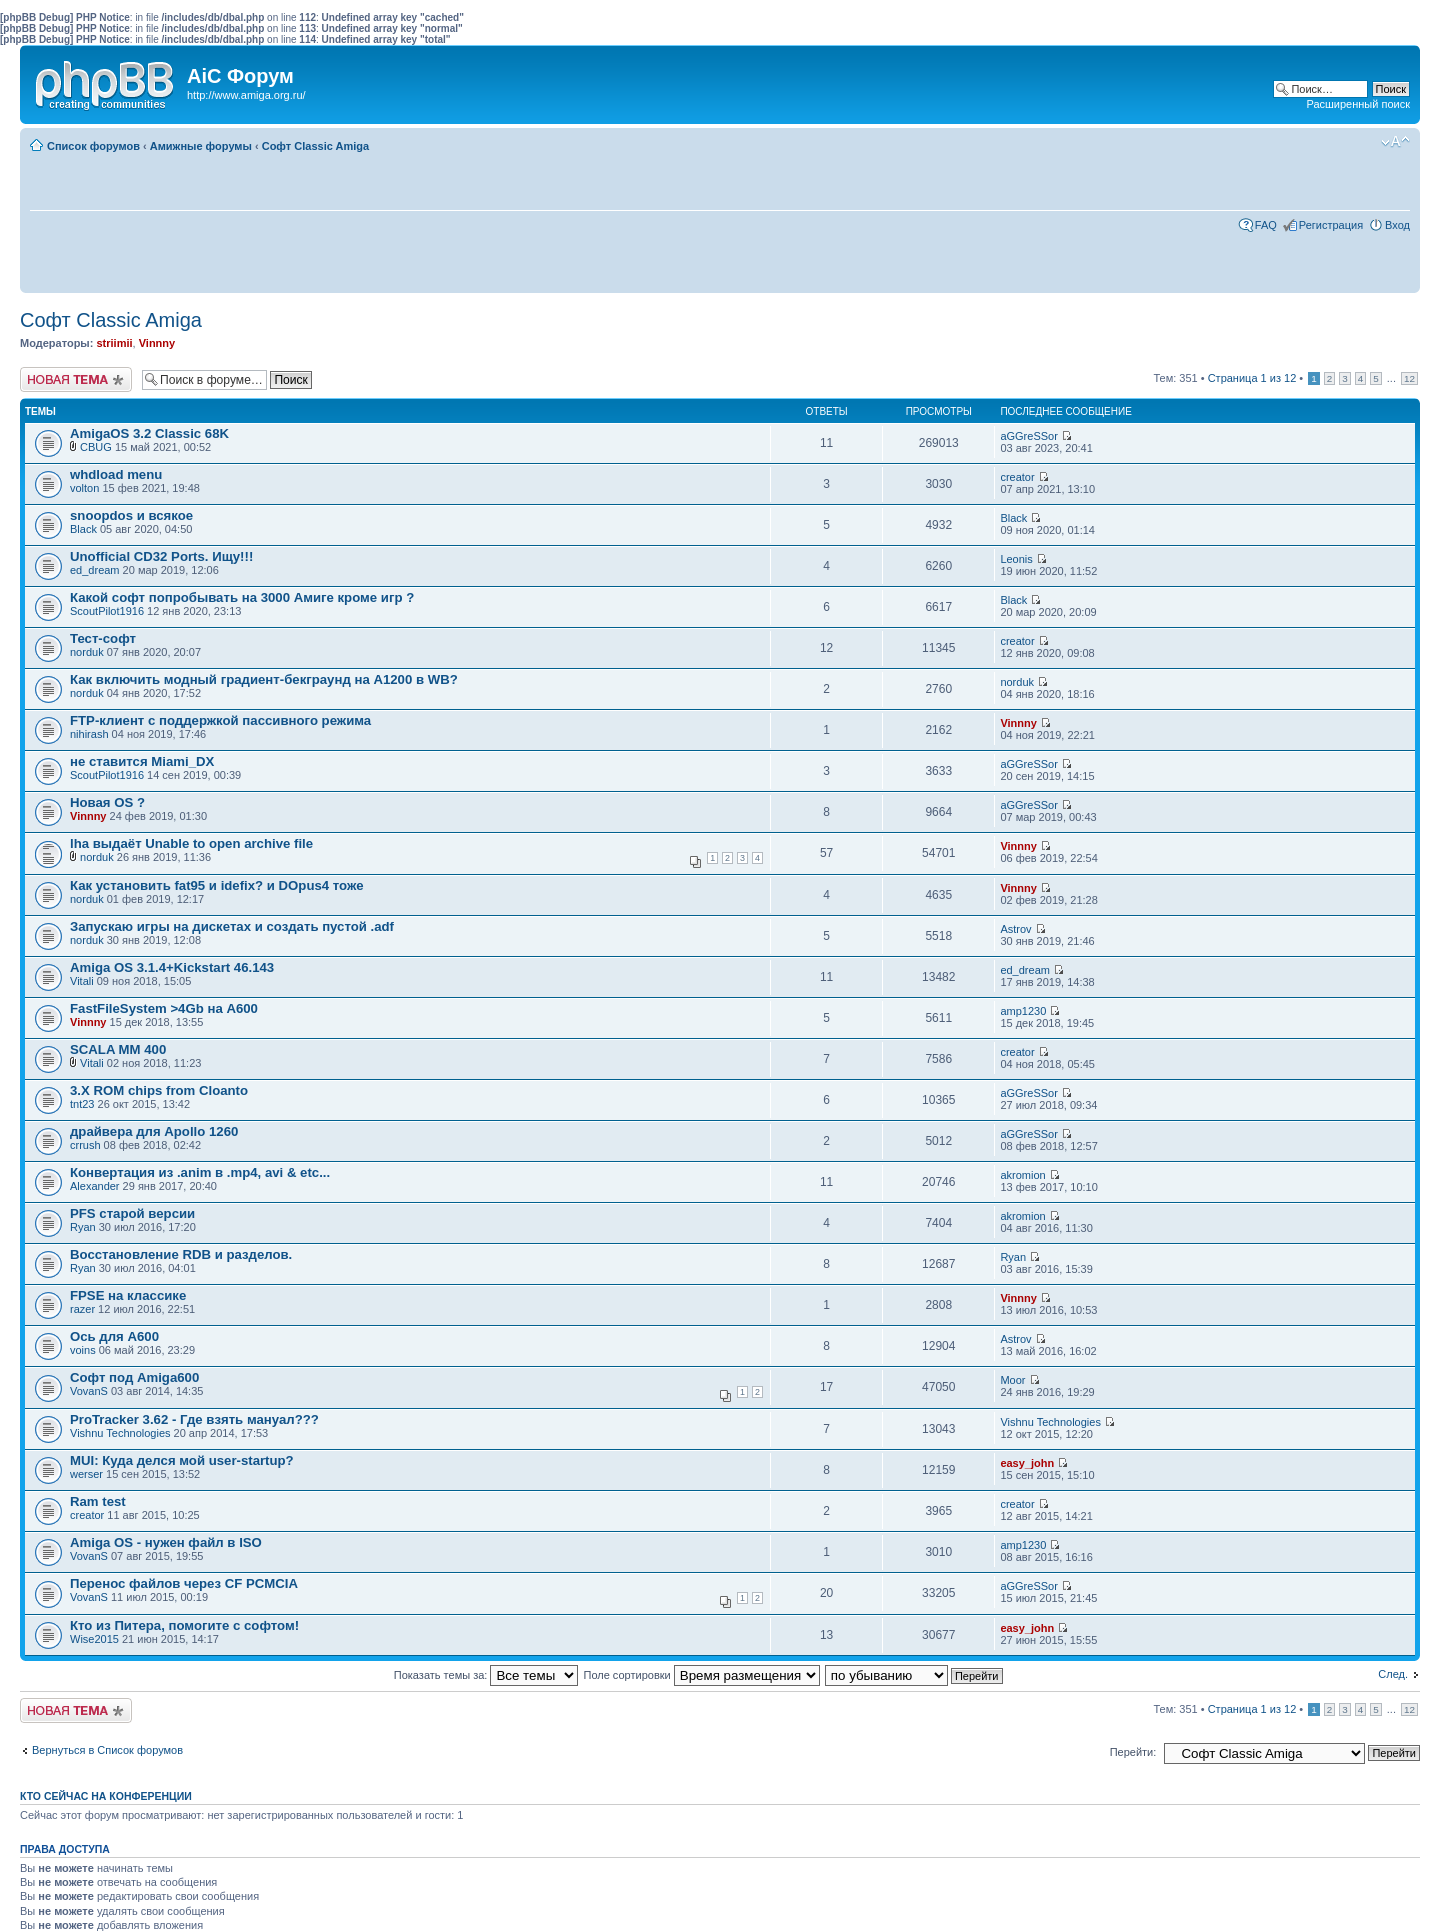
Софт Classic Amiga (315, 146)
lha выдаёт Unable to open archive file (191, 843)
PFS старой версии (132, 1213)
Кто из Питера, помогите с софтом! (184, 1625)
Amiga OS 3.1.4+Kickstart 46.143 (172, 967)
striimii (114, 343)
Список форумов (93, 146)
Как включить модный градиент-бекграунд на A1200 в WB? (264, 679)
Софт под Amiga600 (134, 1377)
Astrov (1015, 929)
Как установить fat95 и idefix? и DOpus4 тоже (216, 885)
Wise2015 (94, 1639)
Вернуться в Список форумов (107, 1750)
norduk (87, 652)
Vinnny (157, 343)
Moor (1012, 1380)
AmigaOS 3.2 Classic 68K (149, 433)
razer (82, 1309)
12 (1409, 378)
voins (83, 1350)
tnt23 (82, 1104)
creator (1017, 477)
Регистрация (1331, 225)
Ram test (98, 1501)
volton (84, 488)
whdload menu (116, 474)
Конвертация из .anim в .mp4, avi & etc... (200, 1172)
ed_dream (95, 570)
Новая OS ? (107, 802)
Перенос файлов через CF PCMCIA (184, 1583)
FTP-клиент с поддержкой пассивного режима (220, 720)
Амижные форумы (201, 146)
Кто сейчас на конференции (106, 1796)
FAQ (1266, 225)
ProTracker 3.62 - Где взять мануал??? (194, 1419)
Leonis (1016, 559)
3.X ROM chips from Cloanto (159, 1090)
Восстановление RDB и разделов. (181, 1254)
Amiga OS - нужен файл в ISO (166, 1542)
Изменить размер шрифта (1395, 142)
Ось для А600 (114, 1336)
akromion (1022, 1175)
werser (86, 1474)
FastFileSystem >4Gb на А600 (164, 1008)
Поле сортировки (702, 1675)
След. (1393, 1674)
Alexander (95, 1186)
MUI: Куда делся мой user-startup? (182, 1460)
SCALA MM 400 (118, 1049)
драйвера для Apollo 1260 (154, 1131)
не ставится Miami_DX (142, 761)
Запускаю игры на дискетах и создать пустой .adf (232, 926)
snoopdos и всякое (131, 515)
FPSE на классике (128, 1295)
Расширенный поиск (1358, 104)
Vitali (82, 981)
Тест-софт (103, 638)
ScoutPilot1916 (107, 611)
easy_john (1027, 1463)
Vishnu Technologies (120, 1433)
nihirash (89, 734)
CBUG (96, 447)
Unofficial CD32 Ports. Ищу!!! (161, 556)
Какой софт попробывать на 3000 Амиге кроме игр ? (242, 597)
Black (83, 529)
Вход (1397, 225)
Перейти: (1133, 1752)
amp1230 (1023, 1011)
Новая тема (76, 379)
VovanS (89, 1391)
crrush (85, 1145)
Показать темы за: (486, 1675)
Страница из (1252, 378)
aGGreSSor (1028, 436)
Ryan (83, 1227)
